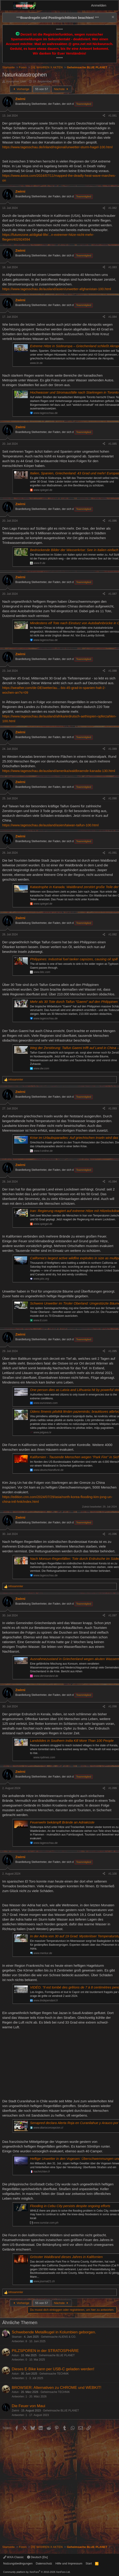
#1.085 (112, 443)
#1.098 (112, 1706)
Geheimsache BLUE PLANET (57, 2355)
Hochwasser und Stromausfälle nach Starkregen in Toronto (74, 392)
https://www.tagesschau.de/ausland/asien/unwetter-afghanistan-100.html (56, 289)
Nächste (61, 89)
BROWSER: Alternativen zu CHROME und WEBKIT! (56, 2387)
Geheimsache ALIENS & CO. (58, 2336)
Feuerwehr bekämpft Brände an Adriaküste (62, 1822)
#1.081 (112, 115)
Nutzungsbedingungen (18, 2563)
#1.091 (112, 852)
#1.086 (112, 520)
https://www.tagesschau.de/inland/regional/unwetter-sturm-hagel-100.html (57, 147)
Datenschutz (44, 2563)
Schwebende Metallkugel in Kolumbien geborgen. (54, 2332)
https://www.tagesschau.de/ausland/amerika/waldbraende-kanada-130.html (58, 771)
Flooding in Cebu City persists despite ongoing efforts (70, 2206)
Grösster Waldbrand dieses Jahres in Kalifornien (66, 2257)
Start (89, 2563)
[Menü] (7, 5)
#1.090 (112, 798)
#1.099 (112, 1788)
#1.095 (112, 1351)
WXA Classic (13, 2557)
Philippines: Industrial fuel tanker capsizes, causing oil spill (74, 959)
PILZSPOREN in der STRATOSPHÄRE (45, 2351)
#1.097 (112, 1615)
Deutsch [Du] (37, 2557)
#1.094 (112, 1181)
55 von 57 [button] (41, 89)
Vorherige (20, 89)
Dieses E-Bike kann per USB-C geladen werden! (53, 2369)
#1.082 (112, 208)
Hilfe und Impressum (68, 2563)
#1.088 (112, 670)
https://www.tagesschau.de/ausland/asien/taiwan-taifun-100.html (50, 825)
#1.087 (112, 593)
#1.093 (112, 1108)
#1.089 (112, 748)
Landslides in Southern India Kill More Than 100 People (72, 1740)
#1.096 (112, 1534)
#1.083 (112, 267)
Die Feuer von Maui (28, 2406)
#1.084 (112, 316)
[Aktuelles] (113, 5)
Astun (15, 2355)
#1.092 (112, 934)
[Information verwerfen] (112, 17)
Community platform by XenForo (36, 2572)
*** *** (57, 17)
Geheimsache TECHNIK (54, 2373)
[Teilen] (104, 115)
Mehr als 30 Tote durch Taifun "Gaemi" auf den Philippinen (74, 1002)
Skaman (17, 2336)
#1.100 (112, 1873)
